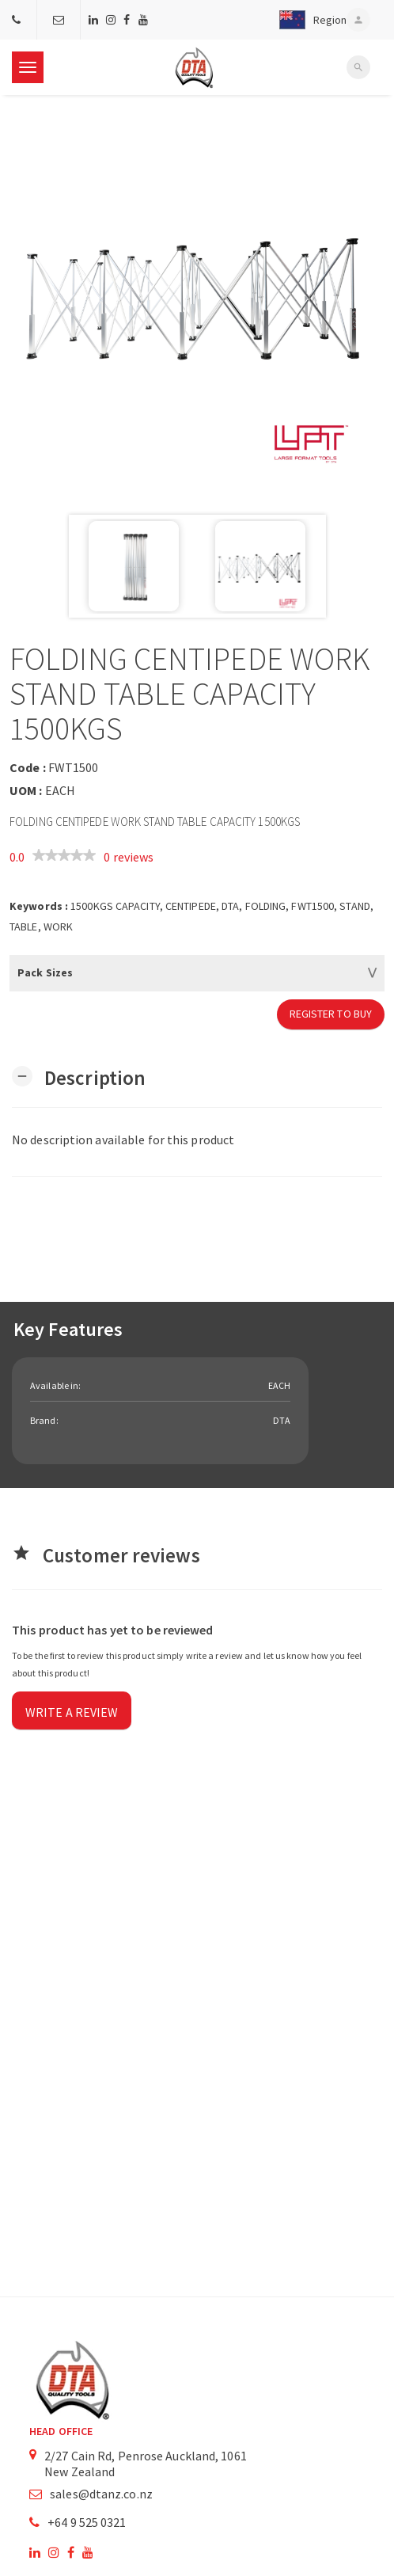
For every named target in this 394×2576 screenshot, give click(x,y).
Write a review (71, 1712)
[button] (309, 19)
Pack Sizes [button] (45, 972)
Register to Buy (331, 1013)
